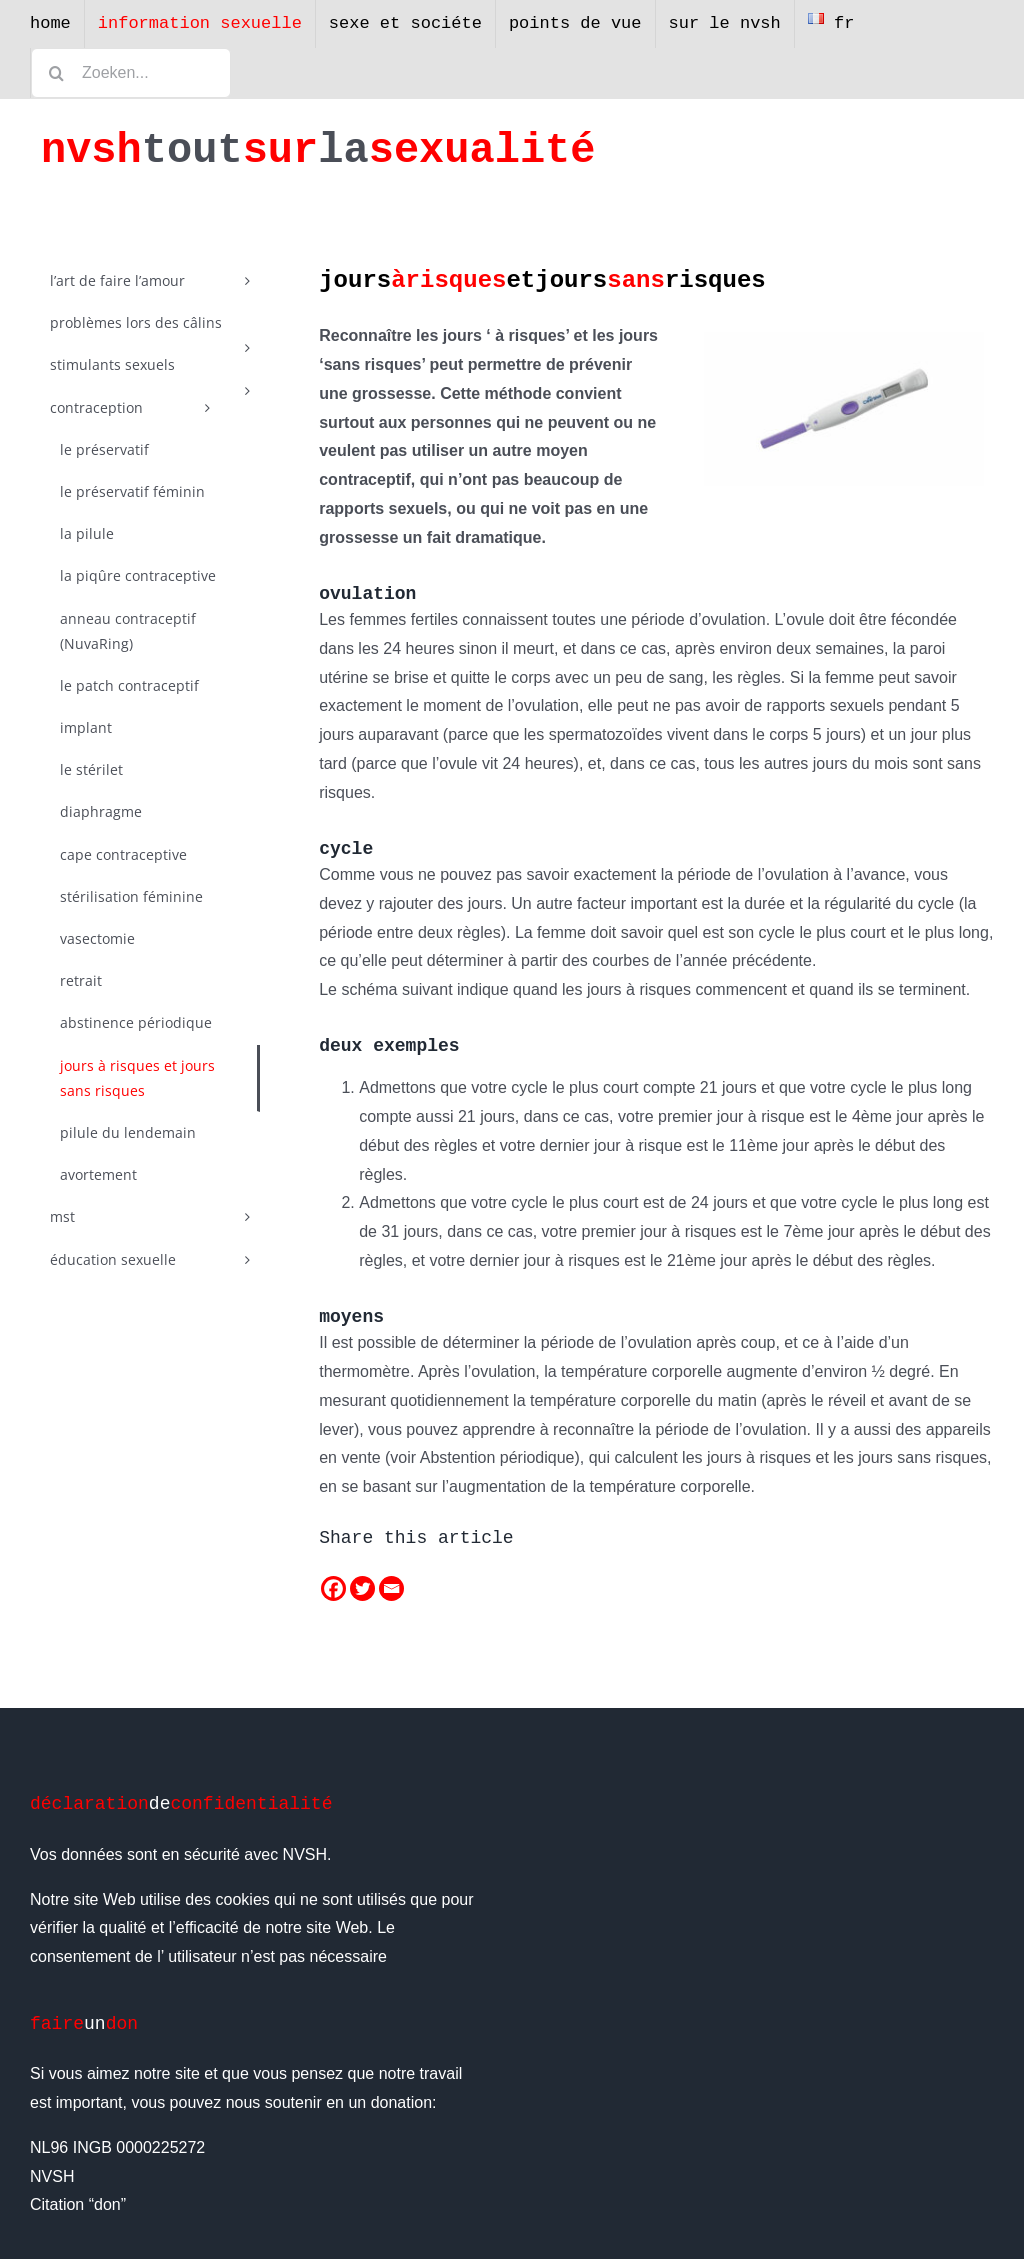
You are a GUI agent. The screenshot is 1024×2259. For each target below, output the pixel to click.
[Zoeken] (56, 73)
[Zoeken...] (131, 73)
